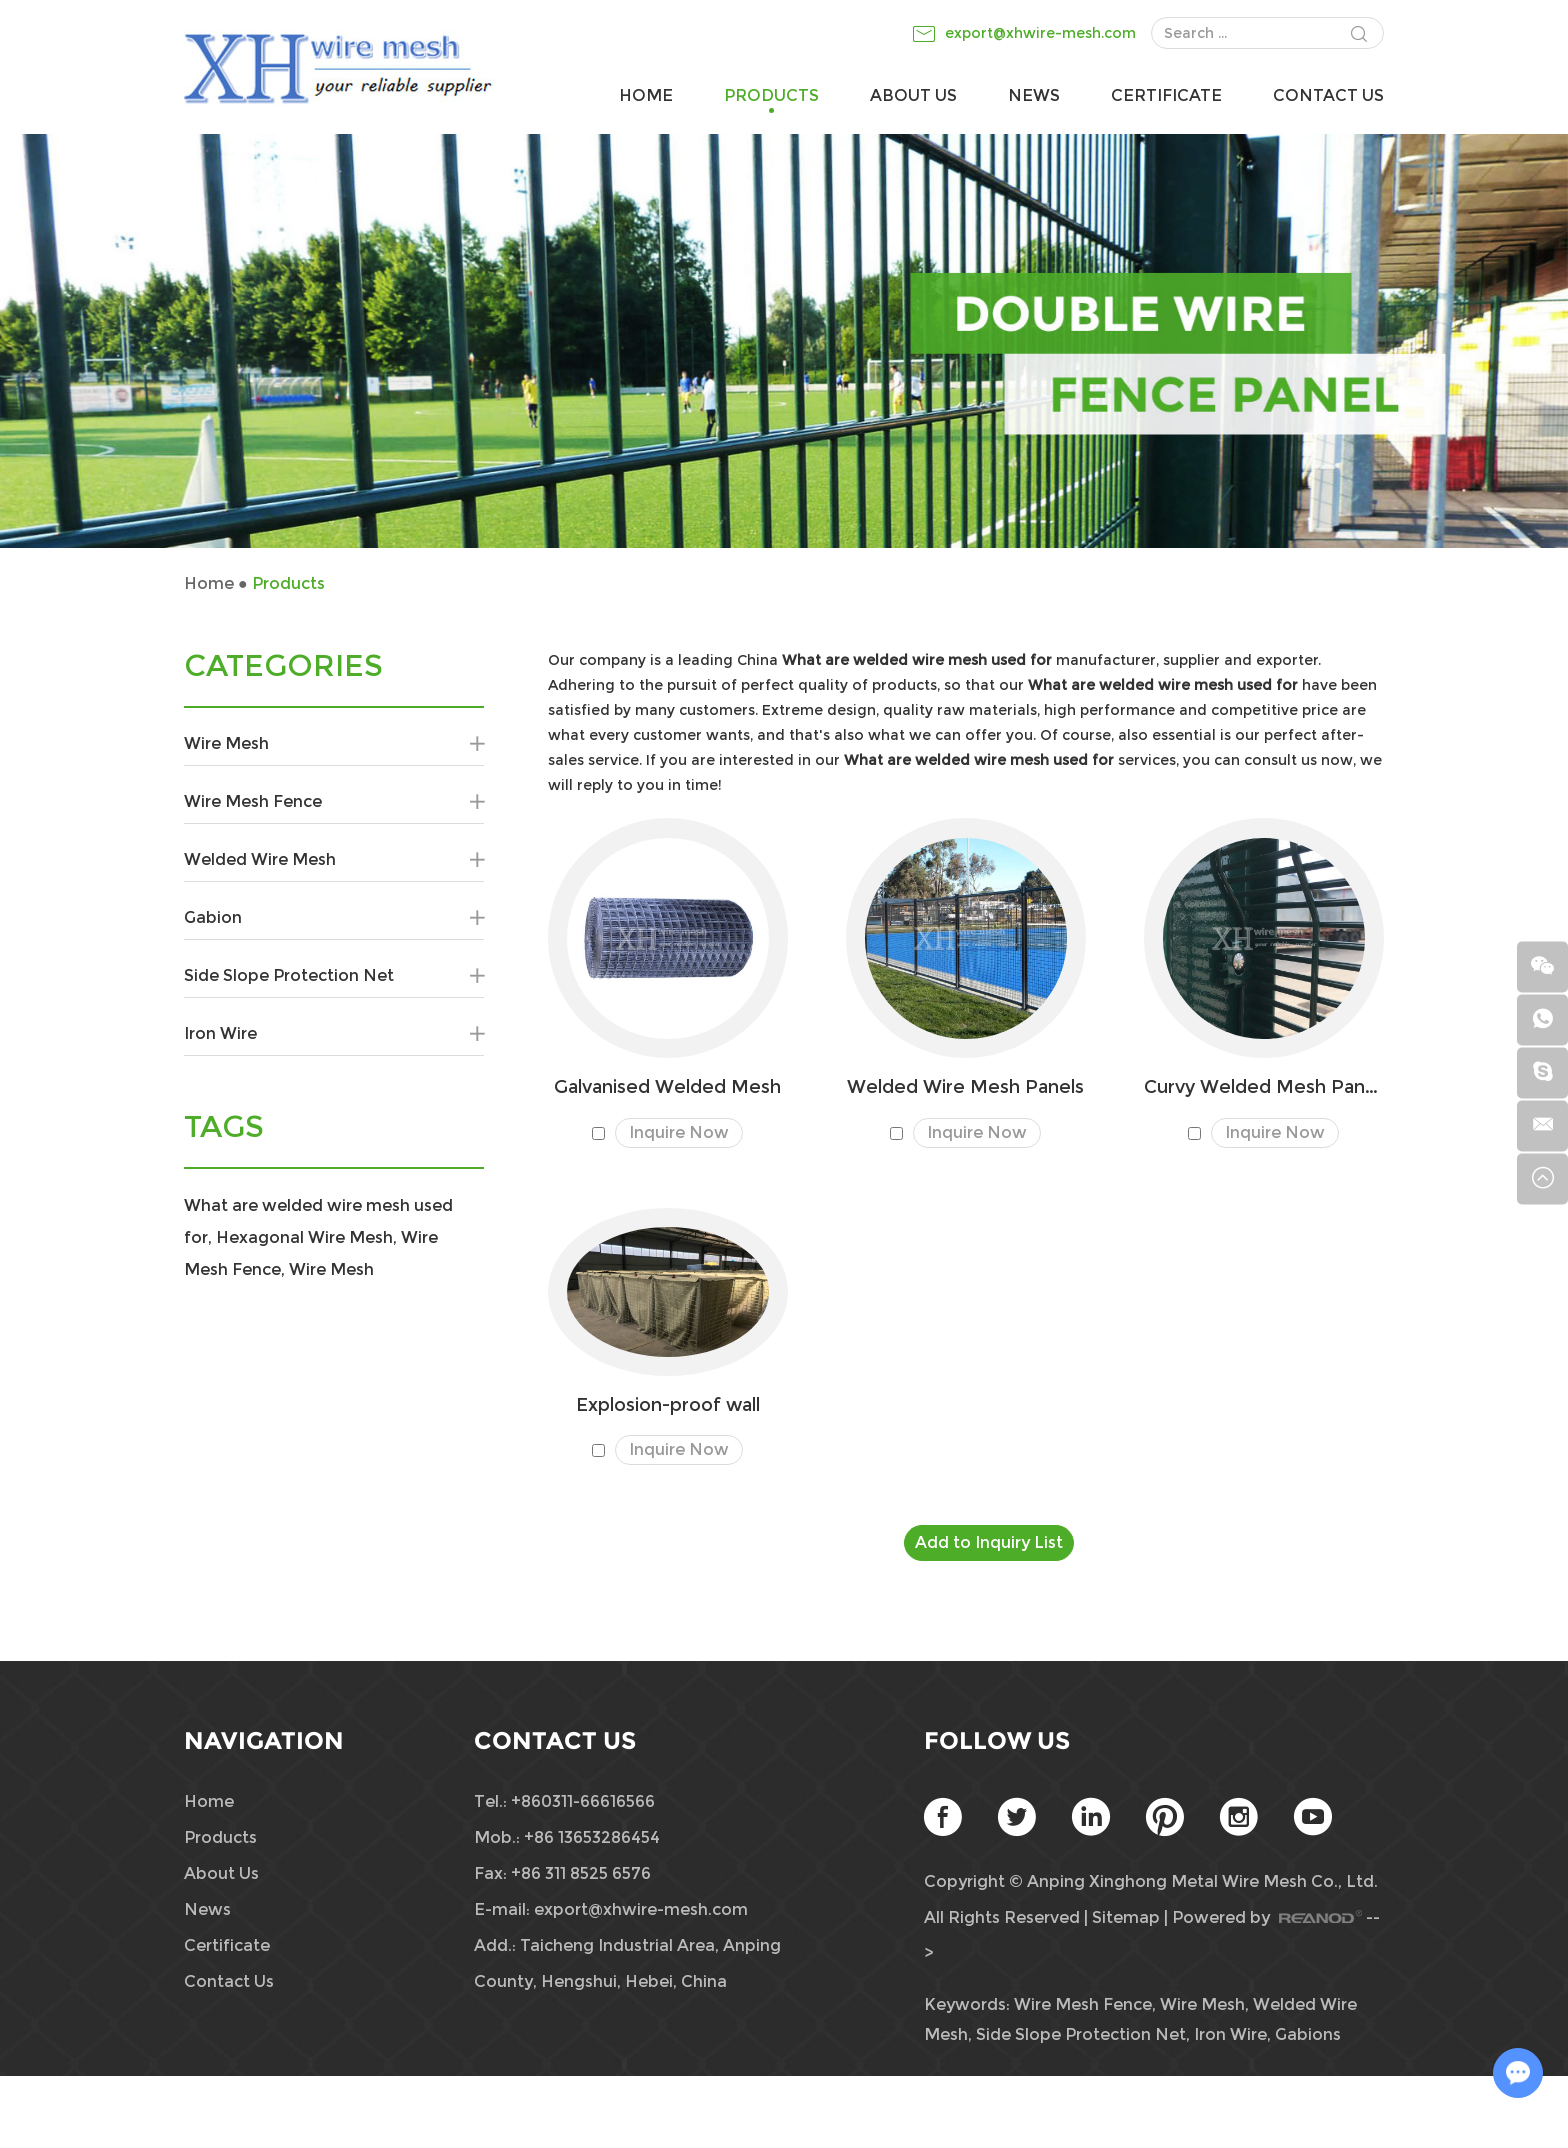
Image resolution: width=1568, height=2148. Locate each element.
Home (646, 95)
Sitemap (1126, 1917)
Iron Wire (334, 1034)
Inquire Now (679, 1132)
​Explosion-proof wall (668, 1405)
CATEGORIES (283, 666)
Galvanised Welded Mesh (667, 1087)
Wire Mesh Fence (334, 802)
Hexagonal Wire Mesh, (306, 1237)
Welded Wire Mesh (334, 860)
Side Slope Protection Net (334, 976)
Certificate (1166, 95)
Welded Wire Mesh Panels (965, 1087)
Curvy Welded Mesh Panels (1264, 1087)
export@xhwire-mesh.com (1040, 33)
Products (771, 95)
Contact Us (1328, 95)
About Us (913, 95)
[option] (784, 341)
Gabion (334, 918)
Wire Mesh (334, 744)
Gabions (1308, 2034)
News (1034, 95)
